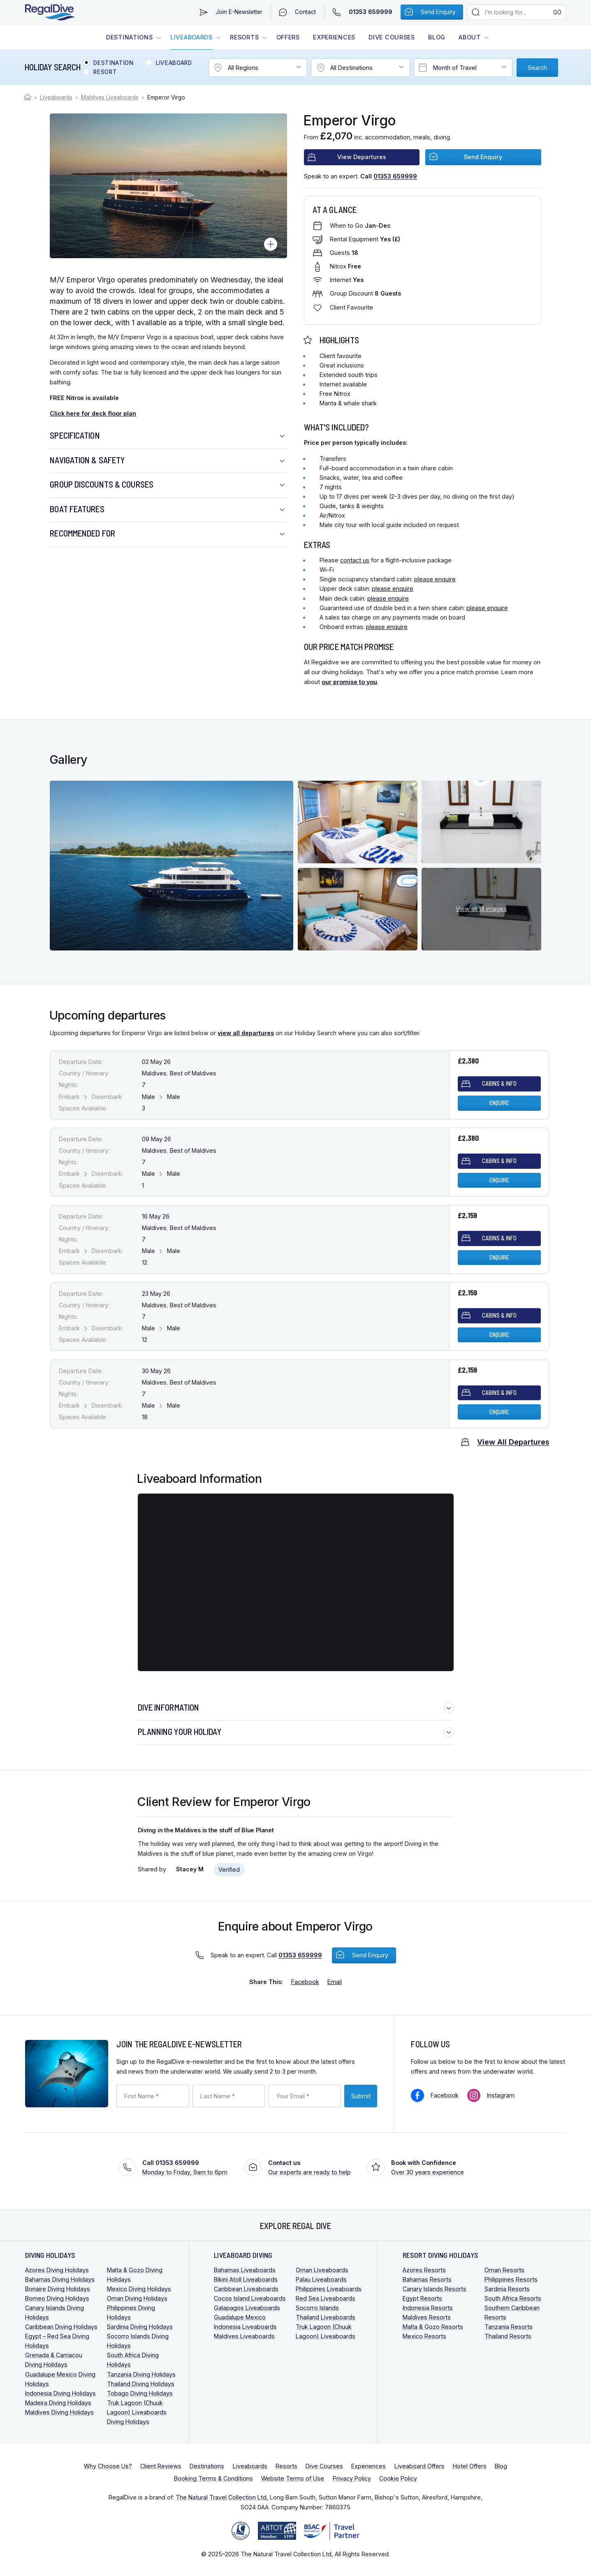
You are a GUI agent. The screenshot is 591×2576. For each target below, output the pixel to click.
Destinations (129, 37)
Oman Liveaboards (322, 2269)
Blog (436, 37)
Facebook (445, 2095)
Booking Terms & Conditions (213, 2478)
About (470, 37)
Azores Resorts (424, 2269)
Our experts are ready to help (309, 2167)
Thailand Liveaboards (325, 2317)
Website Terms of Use (292, 2478)
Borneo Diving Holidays (57, 2298)
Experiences (334, 37)
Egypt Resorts (422, 2298)
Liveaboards (191, 37)
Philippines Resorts (511, 2279)
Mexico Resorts (424, 2336)
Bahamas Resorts (427, 2279)
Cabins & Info (499, 1083)
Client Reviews (160, 2466)
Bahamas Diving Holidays (60, 2279)
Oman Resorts (504, 2269)
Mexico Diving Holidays (139, 2288)
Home (28, 97)
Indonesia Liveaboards (245, 2326)
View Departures (361, 156)
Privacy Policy (352, 2478)
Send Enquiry (438, 12)
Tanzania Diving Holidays (141, 2374)
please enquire (435, 579)
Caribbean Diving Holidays (61, 2326)
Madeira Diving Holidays (58, 2402)
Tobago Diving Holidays (140, 2393)
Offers (288, 37)
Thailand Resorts (507, 2336)
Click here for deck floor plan (93, 413)
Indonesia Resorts (428, 2307)
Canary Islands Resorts (434, 2288)
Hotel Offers (470, 2466)
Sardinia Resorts (507, 2288)
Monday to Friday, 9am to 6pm (184, 2167)
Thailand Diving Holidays (140, 2383)
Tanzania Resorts (508, 2326)
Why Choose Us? (108, 2466)
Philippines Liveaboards (329, 2288)
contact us (354, 560)
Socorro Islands (317, 2307)
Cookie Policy (398, 2478)
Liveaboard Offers (419, 2466)
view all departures (246, 1032)
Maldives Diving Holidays (59, 2412)
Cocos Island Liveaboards (250, 2298)
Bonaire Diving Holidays (57, 2288)
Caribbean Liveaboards (246, 2288)
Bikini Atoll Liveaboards (246, 2279)
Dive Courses (392, 37)
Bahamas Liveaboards (245, 2269)
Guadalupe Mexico (240, 2317)
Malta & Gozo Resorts (433, 2326)
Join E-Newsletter (239, 12)
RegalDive (50, 12)
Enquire (499, 1102)
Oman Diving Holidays (137, 2298)
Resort (105, 72)
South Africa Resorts (512, 2298)
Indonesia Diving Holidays (60, 2393)
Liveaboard (174, 63)
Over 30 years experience (427, 2167)
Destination (113, 63)
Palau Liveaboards (321, 2279)
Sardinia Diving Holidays (140, 2326)
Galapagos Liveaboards (247, 2307)
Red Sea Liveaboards (325, 2298)
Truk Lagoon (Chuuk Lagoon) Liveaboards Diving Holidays (137, 2412)
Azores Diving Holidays (57, 2269)
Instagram (501, 2095)
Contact (305, 12)
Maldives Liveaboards (110, 97)
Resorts (244, 37)
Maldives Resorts (427, 2317)
